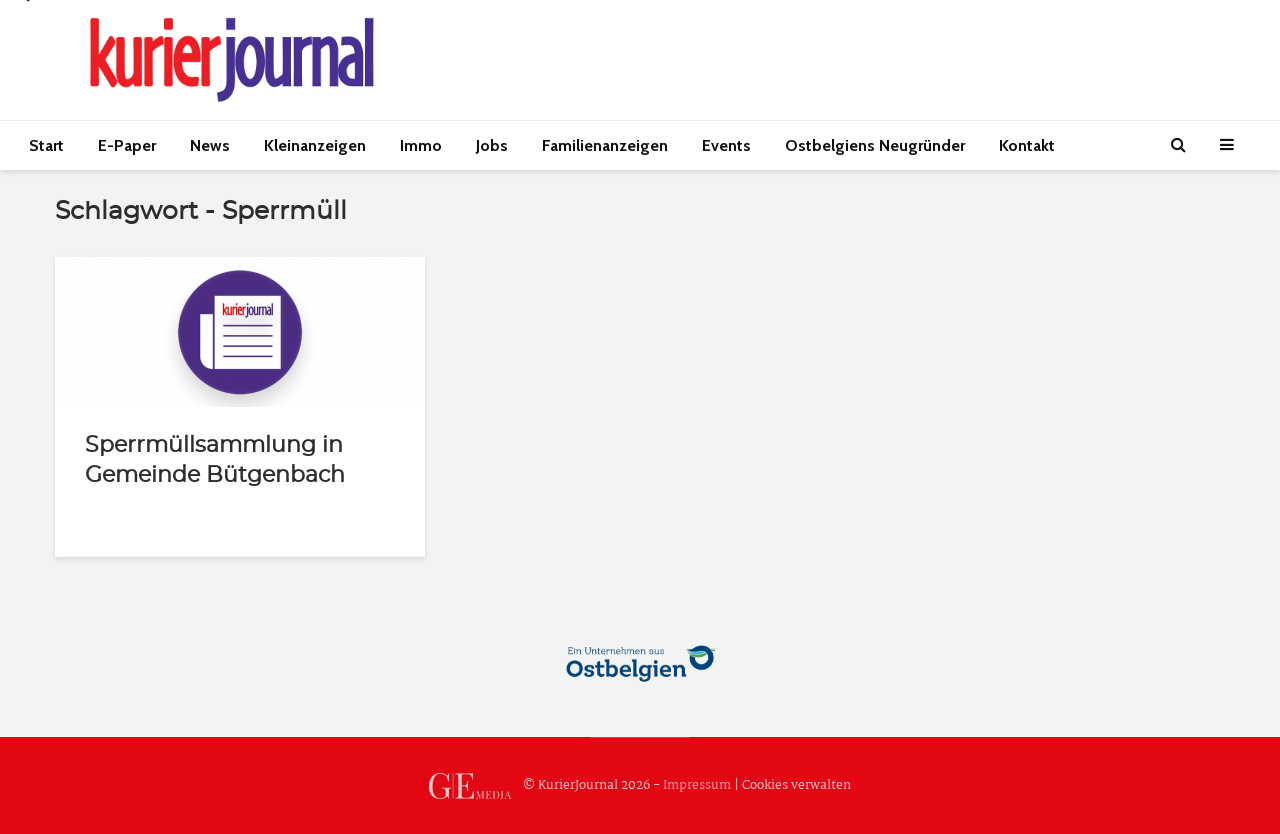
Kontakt (1027, 145)
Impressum (697, 785)
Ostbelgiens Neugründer (875, 145)
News (210, 145)
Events (726, 145)
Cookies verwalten (796, 785)
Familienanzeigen (605, 145)
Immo (421, 145)
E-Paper (127, 145)
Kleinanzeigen (315, 145)
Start (46, 145)
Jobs (492, 145)
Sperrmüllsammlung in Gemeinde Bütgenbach (215, 460)
